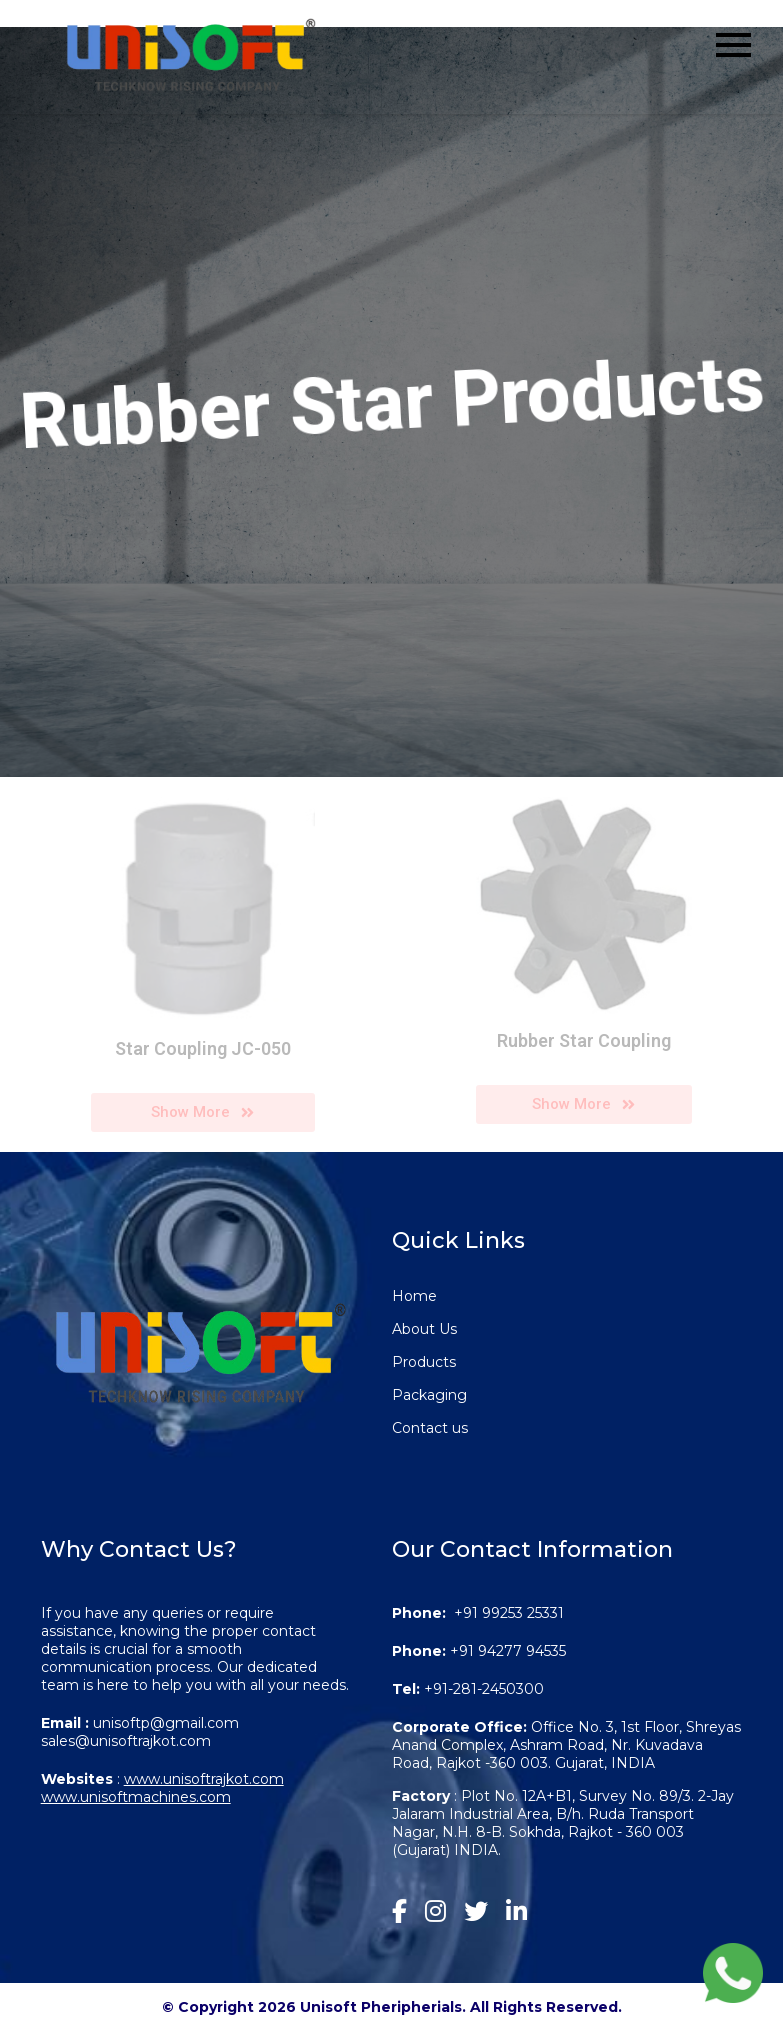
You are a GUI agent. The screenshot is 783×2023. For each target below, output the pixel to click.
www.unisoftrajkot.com (204, 1779)
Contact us (430, 1428)
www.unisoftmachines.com (136, 1797)
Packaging (429, 1395)
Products (424, 1362)
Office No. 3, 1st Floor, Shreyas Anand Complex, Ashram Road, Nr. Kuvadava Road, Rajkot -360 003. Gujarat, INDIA (566, 1745)
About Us (424, 1329)
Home (414, 1296)
